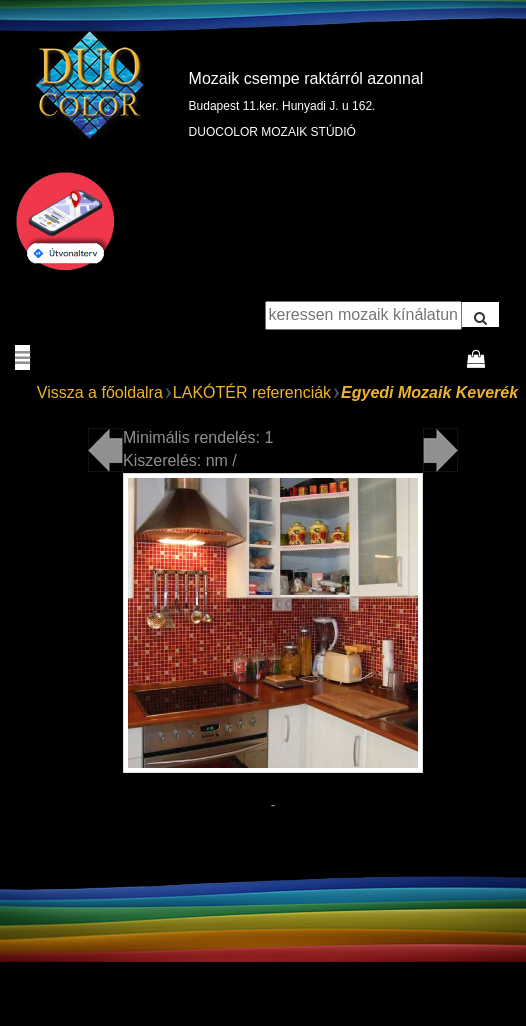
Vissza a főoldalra (100, 392)
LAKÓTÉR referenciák (252, 392)
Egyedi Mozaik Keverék (429, 392)
